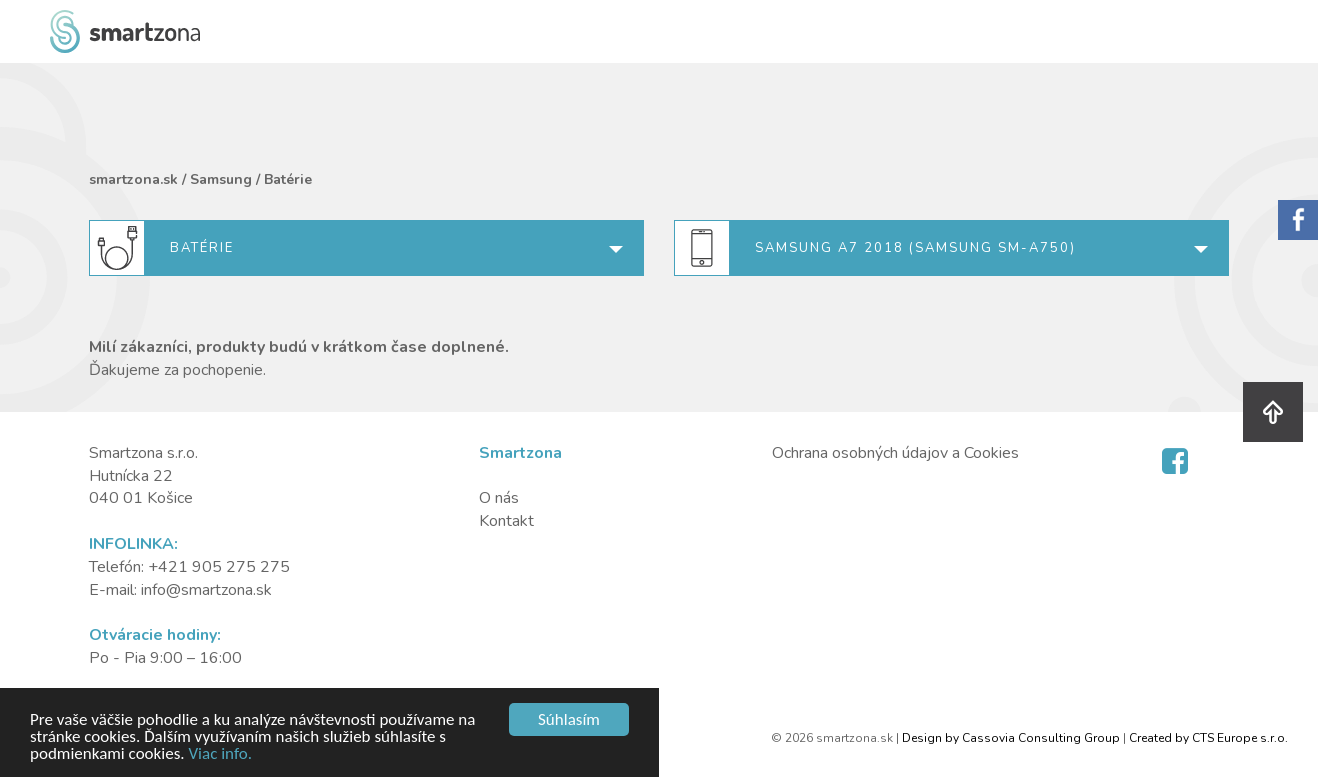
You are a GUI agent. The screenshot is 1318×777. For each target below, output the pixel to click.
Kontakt (506, 521)
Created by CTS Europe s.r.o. (1208, 738)
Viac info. (220, 754)
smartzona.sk (133, 179)
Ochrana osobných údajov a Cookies (895, 453)
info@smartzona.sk (206, 590)
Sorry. (1298, 220)
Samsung (221, 179)
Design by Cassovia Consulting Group (1011, 738)
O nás (499, 498)
